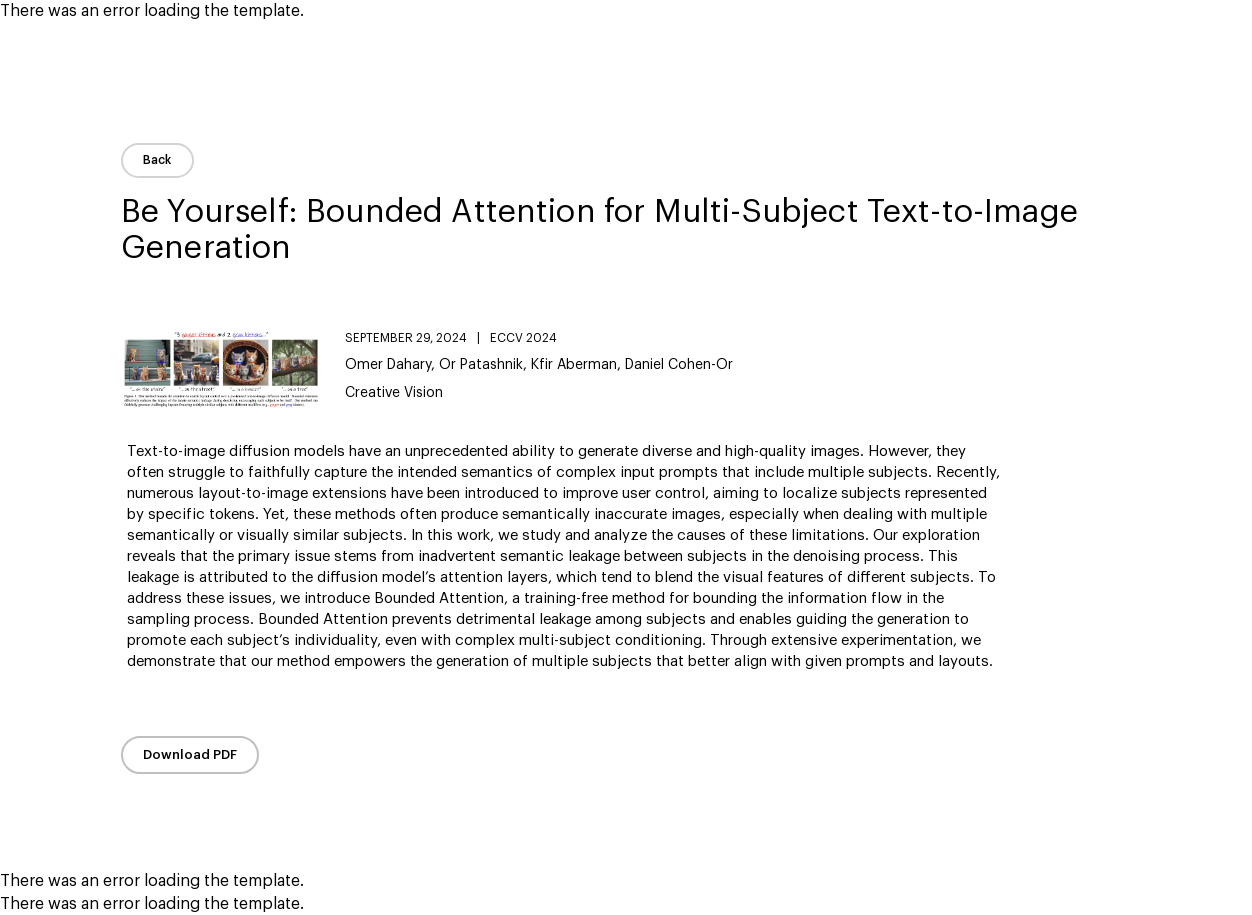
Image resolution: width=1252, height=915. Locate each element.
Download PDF (190, 754)
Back (157, 160)
